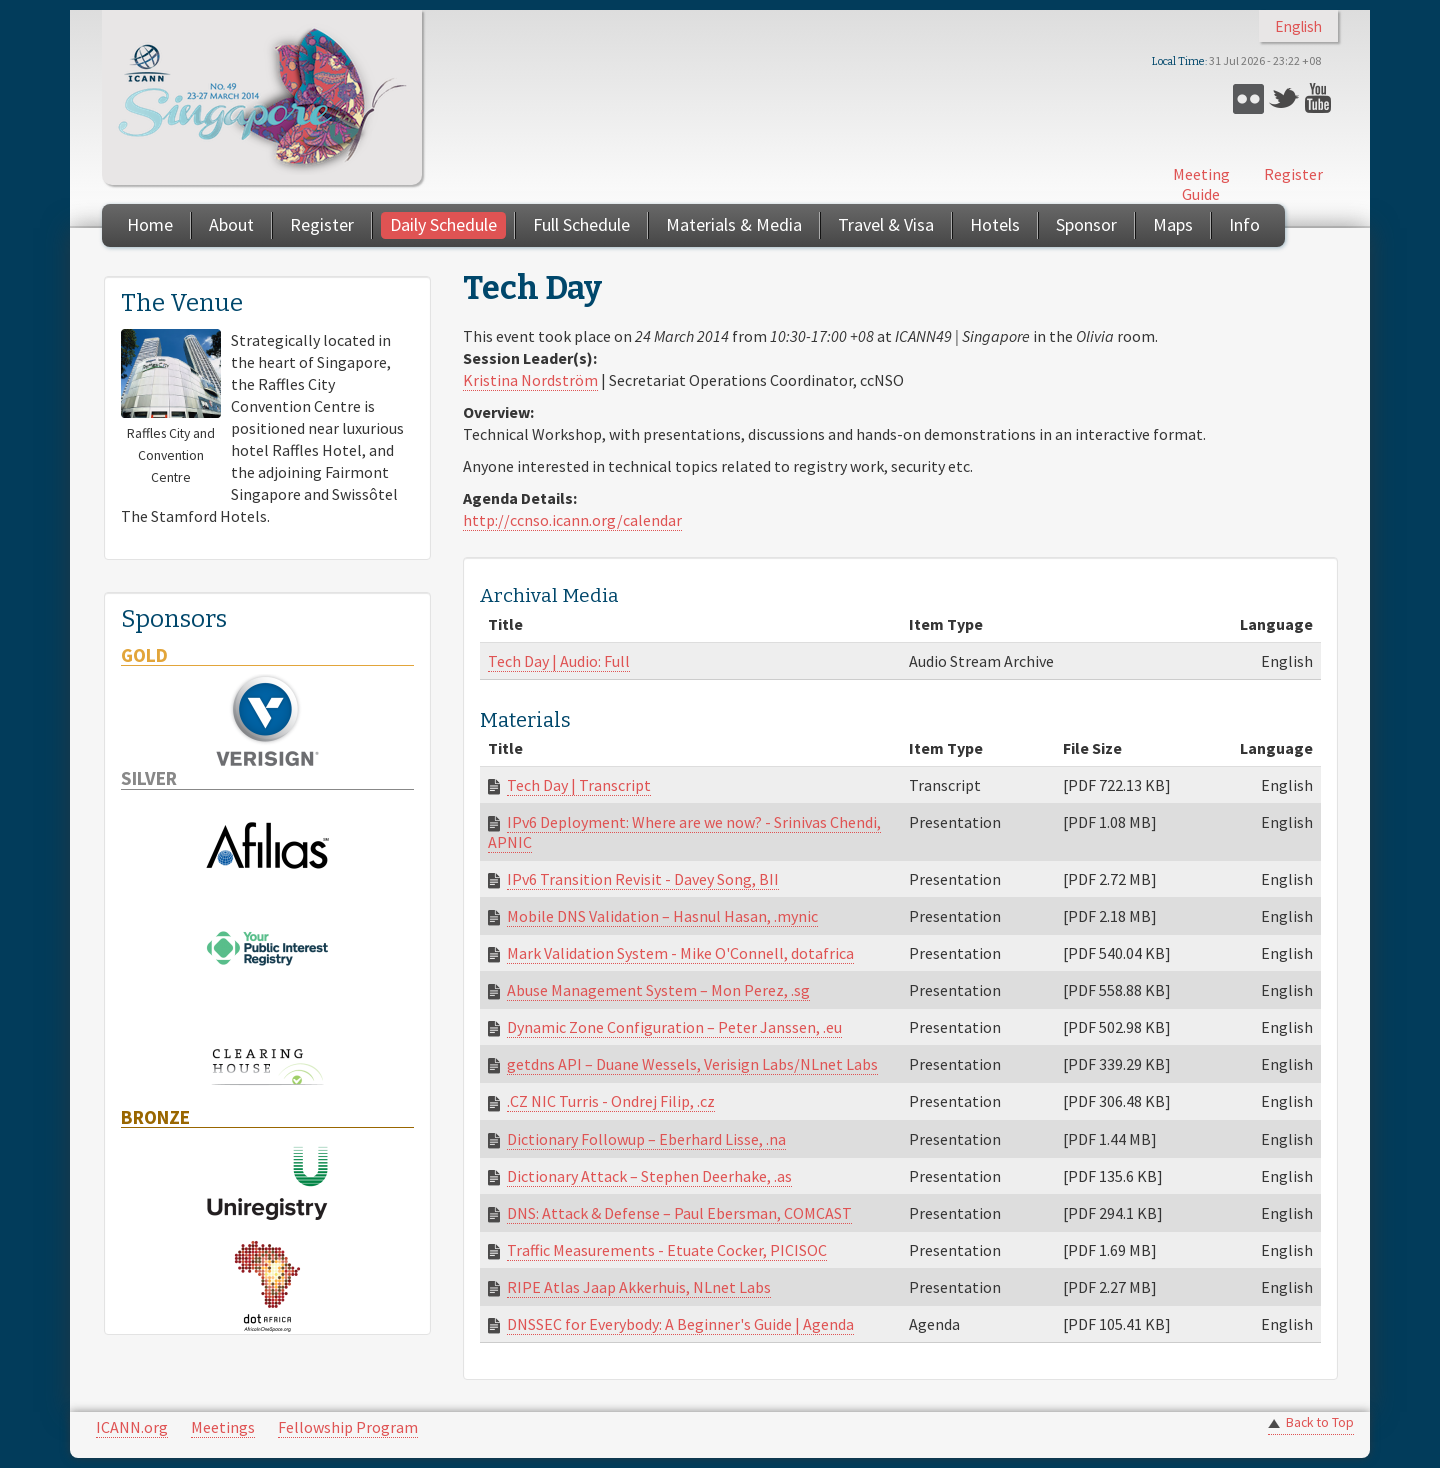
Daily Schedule (443, 224)
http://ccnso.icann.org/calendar (572, 520)
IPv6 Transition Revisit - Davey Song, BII (643, 879)
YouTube (1320, 98)
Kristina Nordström (530, 380)
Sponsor (1086, 224)
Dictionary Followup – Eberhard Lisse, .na (646, 1139)
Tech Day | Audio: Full (559, 661)
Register (1293, 174)
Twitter (1284, 98)
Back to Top (1320, 1422)
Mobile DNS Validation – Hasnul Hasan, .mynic (662, 916)
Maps (1173, 224)
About (231, 224)
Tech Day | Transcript (579, 785)
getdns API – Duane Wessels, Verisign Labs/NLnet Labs (692, 1064)
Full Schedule (581, 224)
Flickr (1248, 98)
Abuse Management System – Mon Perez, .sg (658, 990)
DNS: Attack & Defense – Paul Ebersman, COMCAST (679, 1213)
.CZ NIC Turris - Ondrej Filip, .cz (611, 1101)
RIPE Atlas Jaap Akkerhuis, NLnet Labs (639, 1287)
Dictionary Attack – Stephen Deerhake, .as (649, 1176)
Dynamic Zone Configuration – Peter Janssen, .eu (674, 1027)
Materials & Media (734, 224)
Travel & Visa (886, 224)
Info (1244, 224)
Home (150, 224)
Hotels (995, 224)
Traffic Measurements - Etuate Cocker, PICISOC (667, 1250)
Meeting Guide (1201, 184)
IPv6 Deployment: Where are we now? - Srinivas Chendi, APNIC (684, 832)
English (1298, 26)
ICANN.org (132, 1427)
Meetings (223, 1427)
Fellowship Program (348, 1427)
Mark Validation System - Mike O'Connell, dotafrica (680, 953)
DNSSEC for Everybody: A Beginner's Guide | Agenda (680, 1324)
